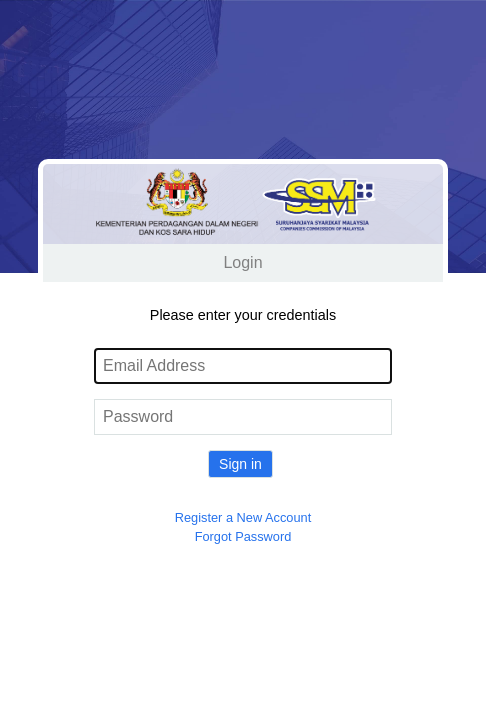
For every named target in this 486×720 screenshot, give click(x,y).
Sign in (240, 464)
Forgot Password (243, 536)
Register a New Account (243, 517)
